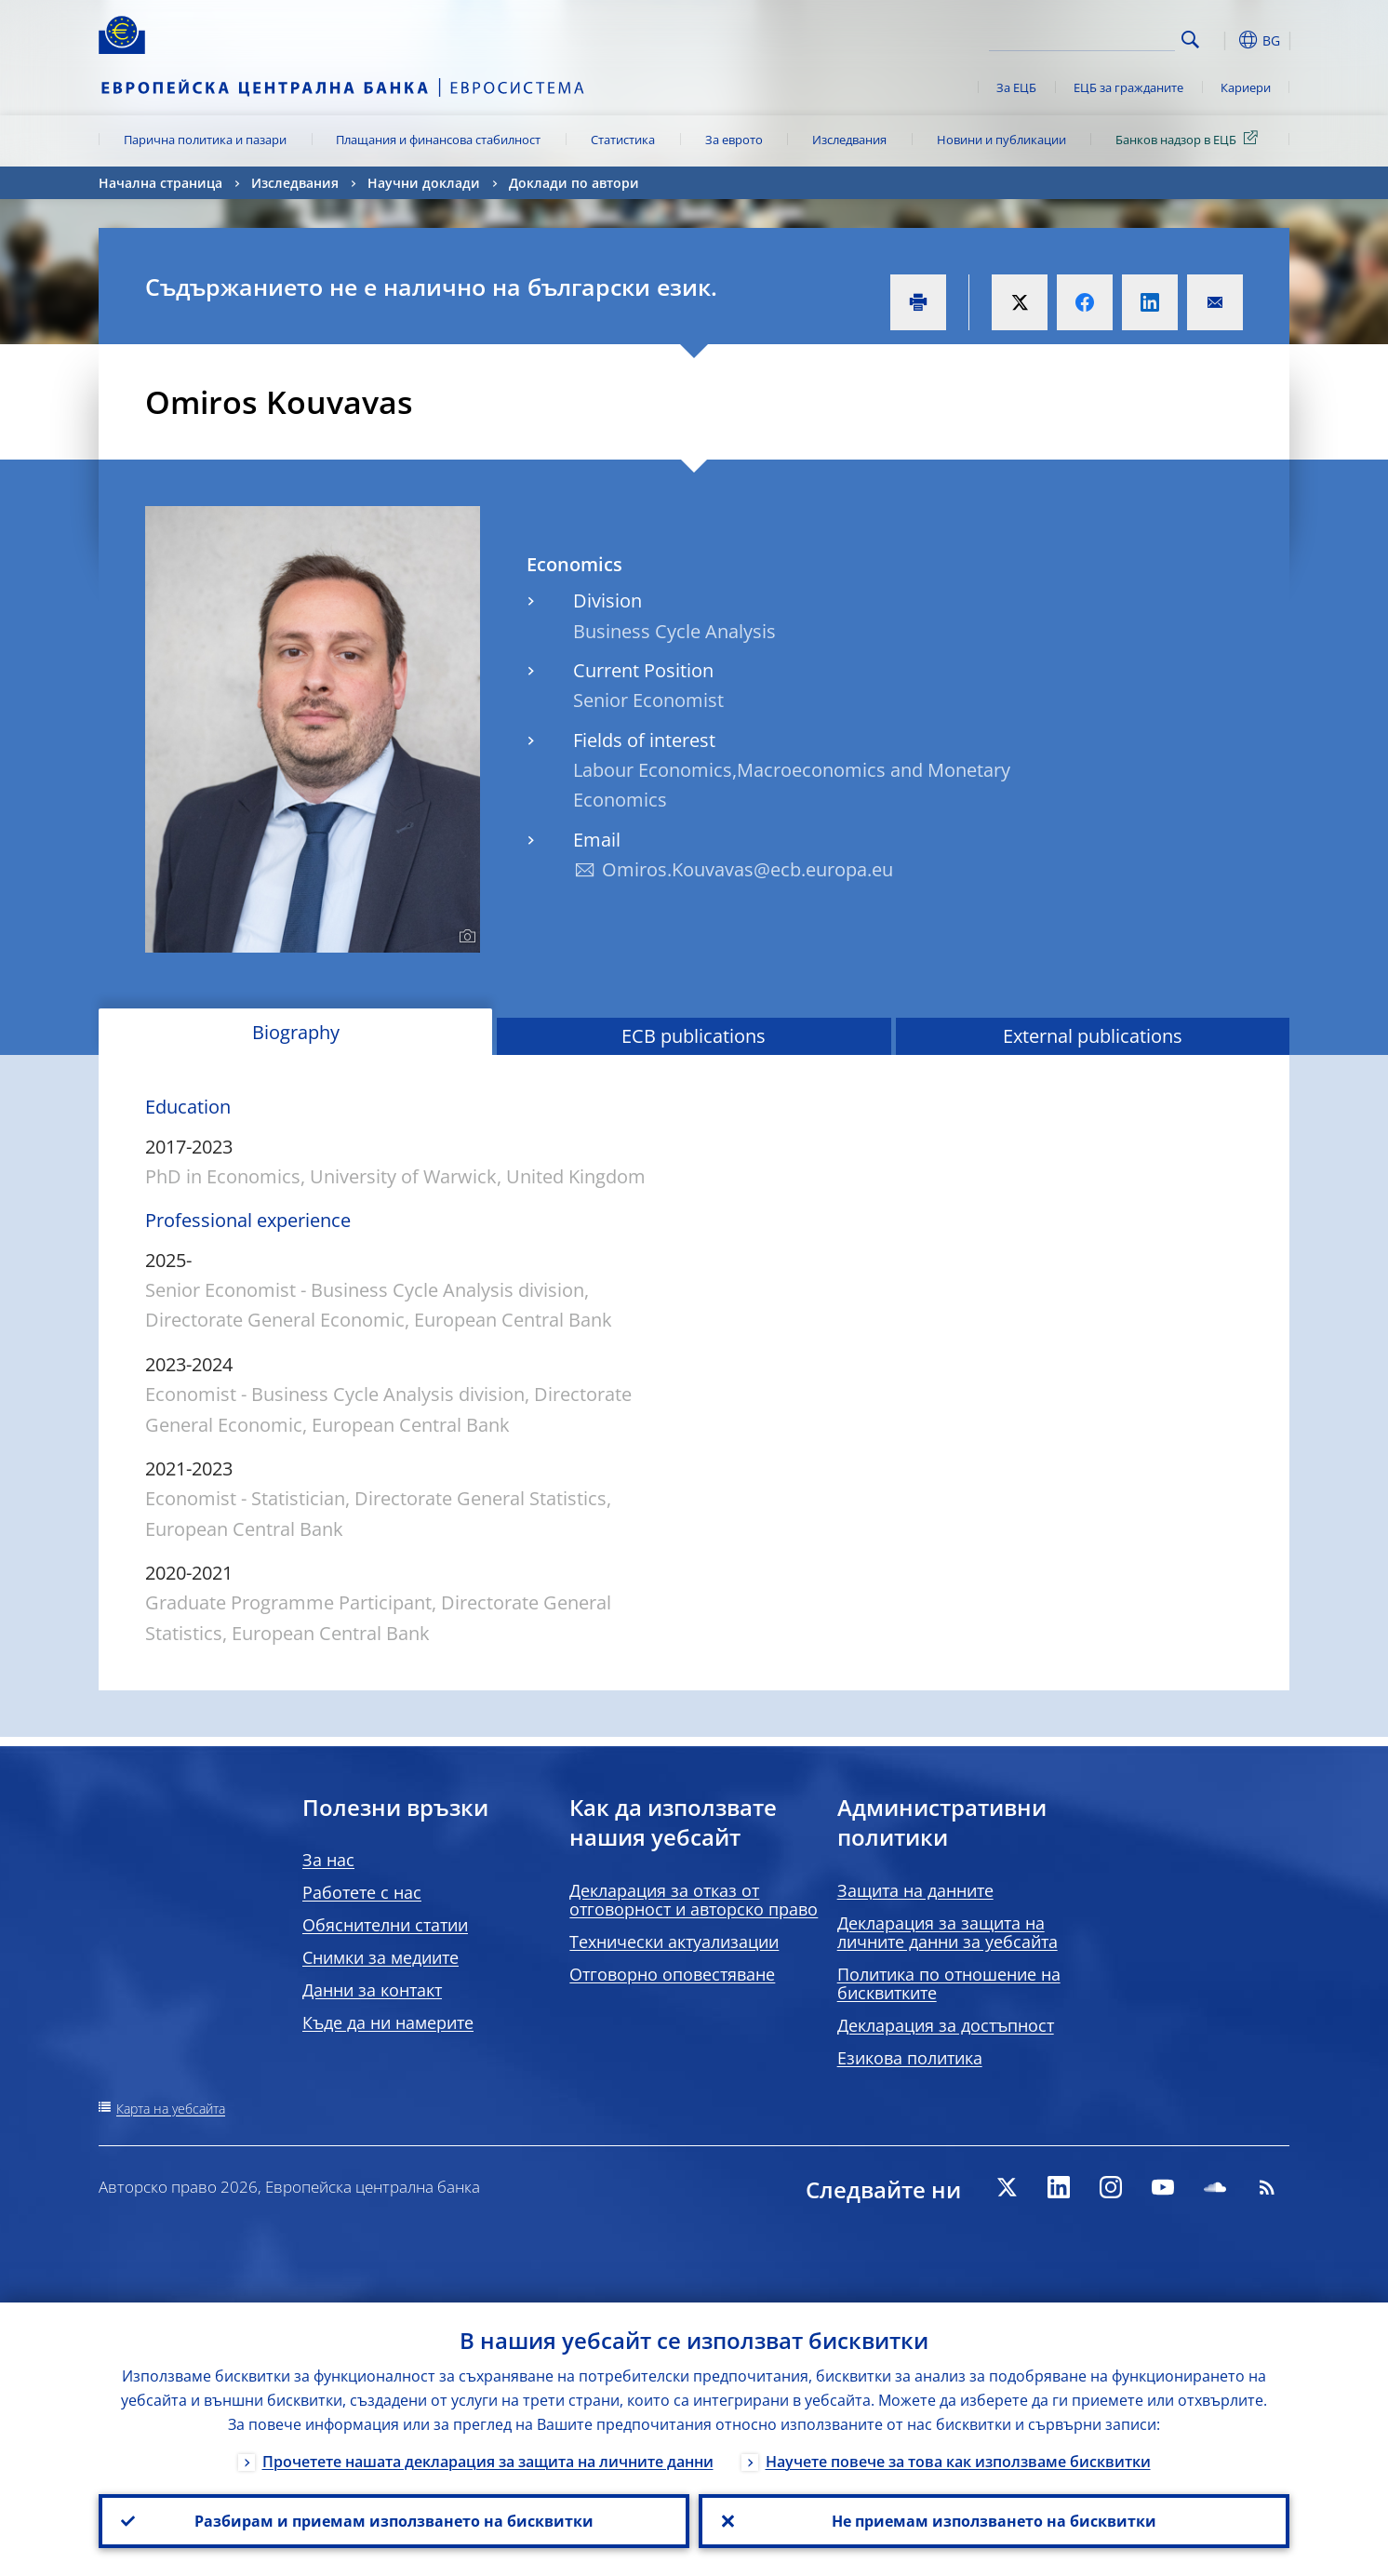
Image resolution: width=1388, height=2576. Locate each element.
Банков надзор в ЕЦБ (1189, 138)
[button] (1224, 40)
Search (1190, 39)
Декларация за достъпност (945, 2025)
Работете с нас (361, 1892)
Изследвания (849, 139)
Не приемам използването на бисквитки (994, 2521)
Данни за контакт (372, 1990)
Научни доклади (423, 183)
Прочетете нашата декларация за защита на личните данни (488, 2461)
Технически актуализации (674, 1941)
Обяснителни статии (385, 1925)
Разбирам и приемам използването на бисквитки (394, 2521)
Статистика (623, 139)
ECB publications (693, 1035)
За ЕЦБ (1016, 87)
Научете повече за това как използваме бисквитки (958, 2461)
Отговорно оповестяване (672, 1974)
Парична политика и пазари (205, 139)
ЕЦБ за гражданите (1128, 87)
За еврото (734, 139)
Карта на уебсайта (170, 2108)
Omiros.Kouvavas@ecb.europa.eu (747, 869)
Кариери (1246, 87)
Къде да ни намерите (388, 2022)
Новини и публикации (1001, 139)
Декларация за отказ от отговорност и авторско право (693, 1899)
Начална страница (160, 183)
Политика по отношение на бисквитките (949, 1983)
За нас (328, 1860)
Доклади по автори (574, 183)
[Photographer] (464, 936)
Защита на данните (915, 1890)
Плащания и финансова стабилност (438, 139)
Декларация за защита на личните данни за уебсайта (947, 1932)
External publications (1092, 1035)
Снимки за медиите (380, 1957)
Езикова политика (909, 2058)
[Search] (1082, 37)
